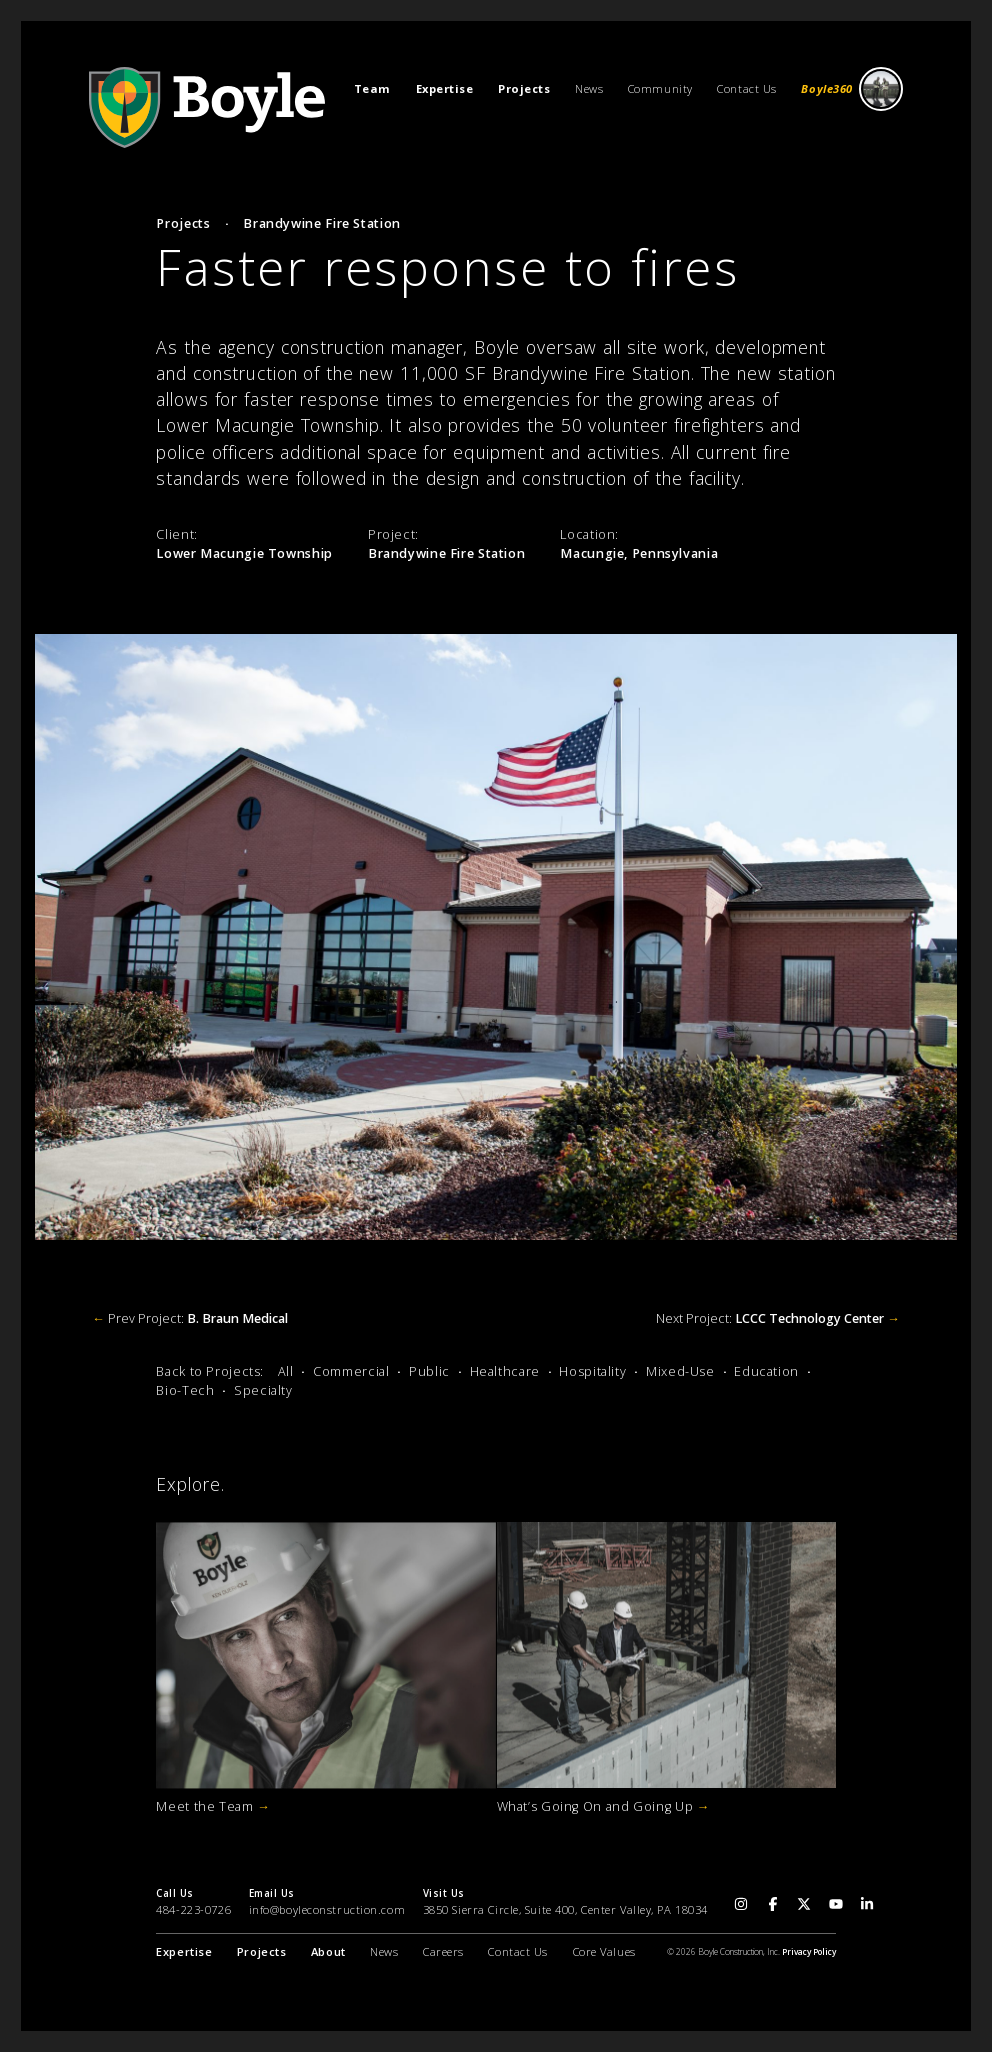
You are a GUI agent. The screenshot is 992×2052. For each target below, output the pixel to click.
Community (660, 88)
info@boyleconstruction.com (327, 1909)
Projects (183, 223)
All (286, 1371)
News (589, 88)
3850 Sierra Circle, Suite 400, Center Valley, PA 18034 (565, 1909)
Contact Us (747, 88)
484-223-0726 (193, 1909)
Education (766, 1371)
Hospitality (592, 1371)
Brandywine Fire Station (322, 223)
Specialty (263, 1390)
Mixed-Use (680, 1371)
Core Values (604, 1951)
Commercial (351, 1371)
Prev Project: (190, 1318)
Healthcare (505, 1371)
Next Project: (778, 1318)
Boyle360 (852, 89)
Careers (443, 1951)
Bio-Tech (185, 1390)
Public (429, 1371)
